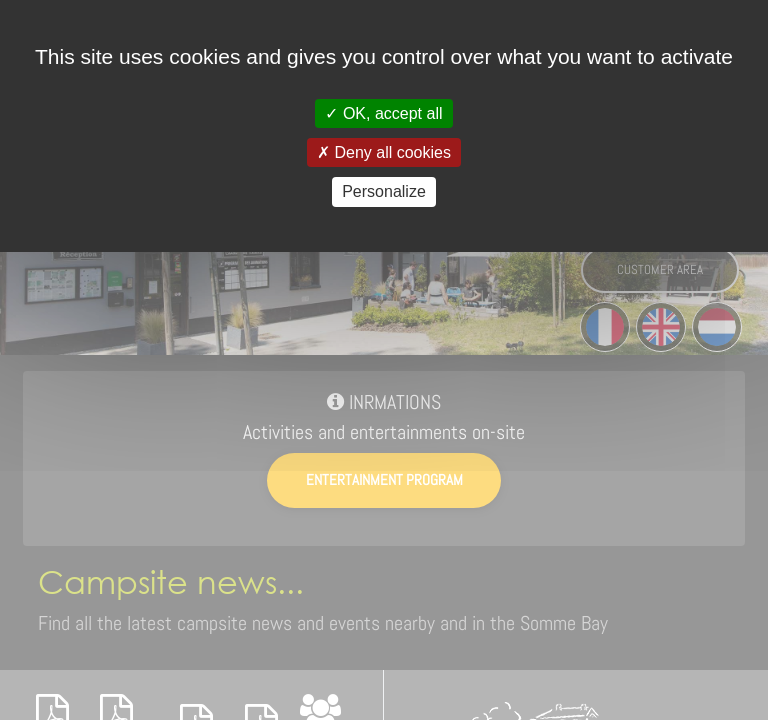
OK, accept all (383, 113)
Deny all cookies (384, 152)
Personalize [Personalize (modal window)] (384, 191)
